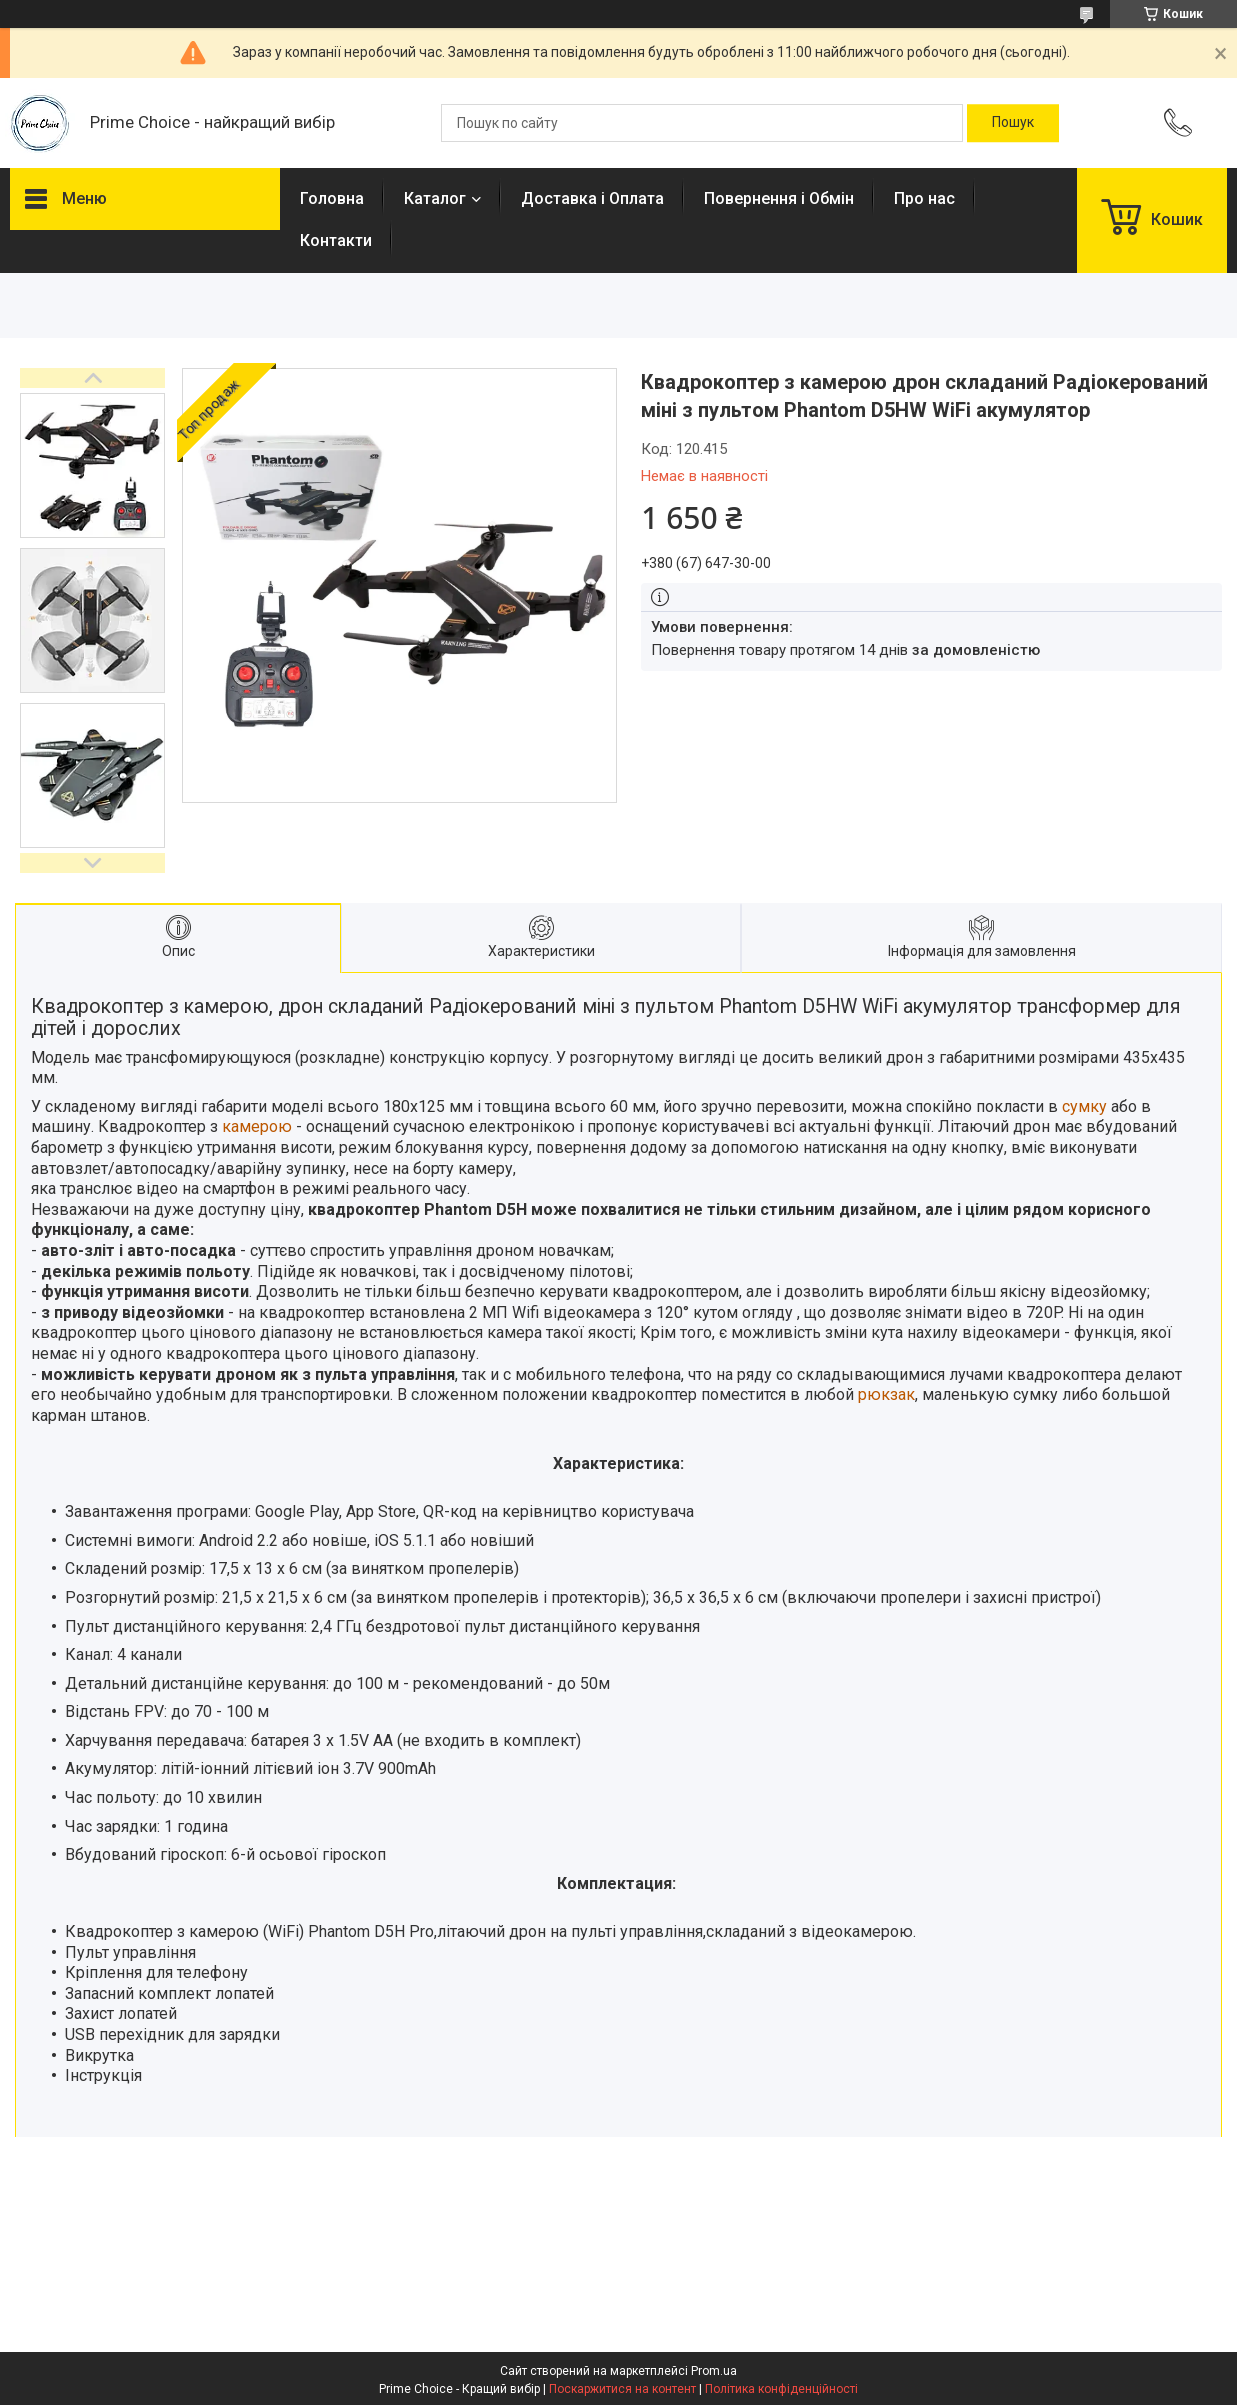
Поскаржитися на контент (622, 2389)
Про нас (924, 198)
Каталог (435, 198)
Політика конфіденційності (781, 2389)
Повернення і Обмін (779, 198)
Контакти (336, 240)
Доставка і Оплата (592, 198)
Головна (332, 198)
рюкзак (886, 1394)
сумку (1084, 1106)
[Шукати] (1013, 123)
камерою (257, 1126)
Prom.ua (714, 2371)
